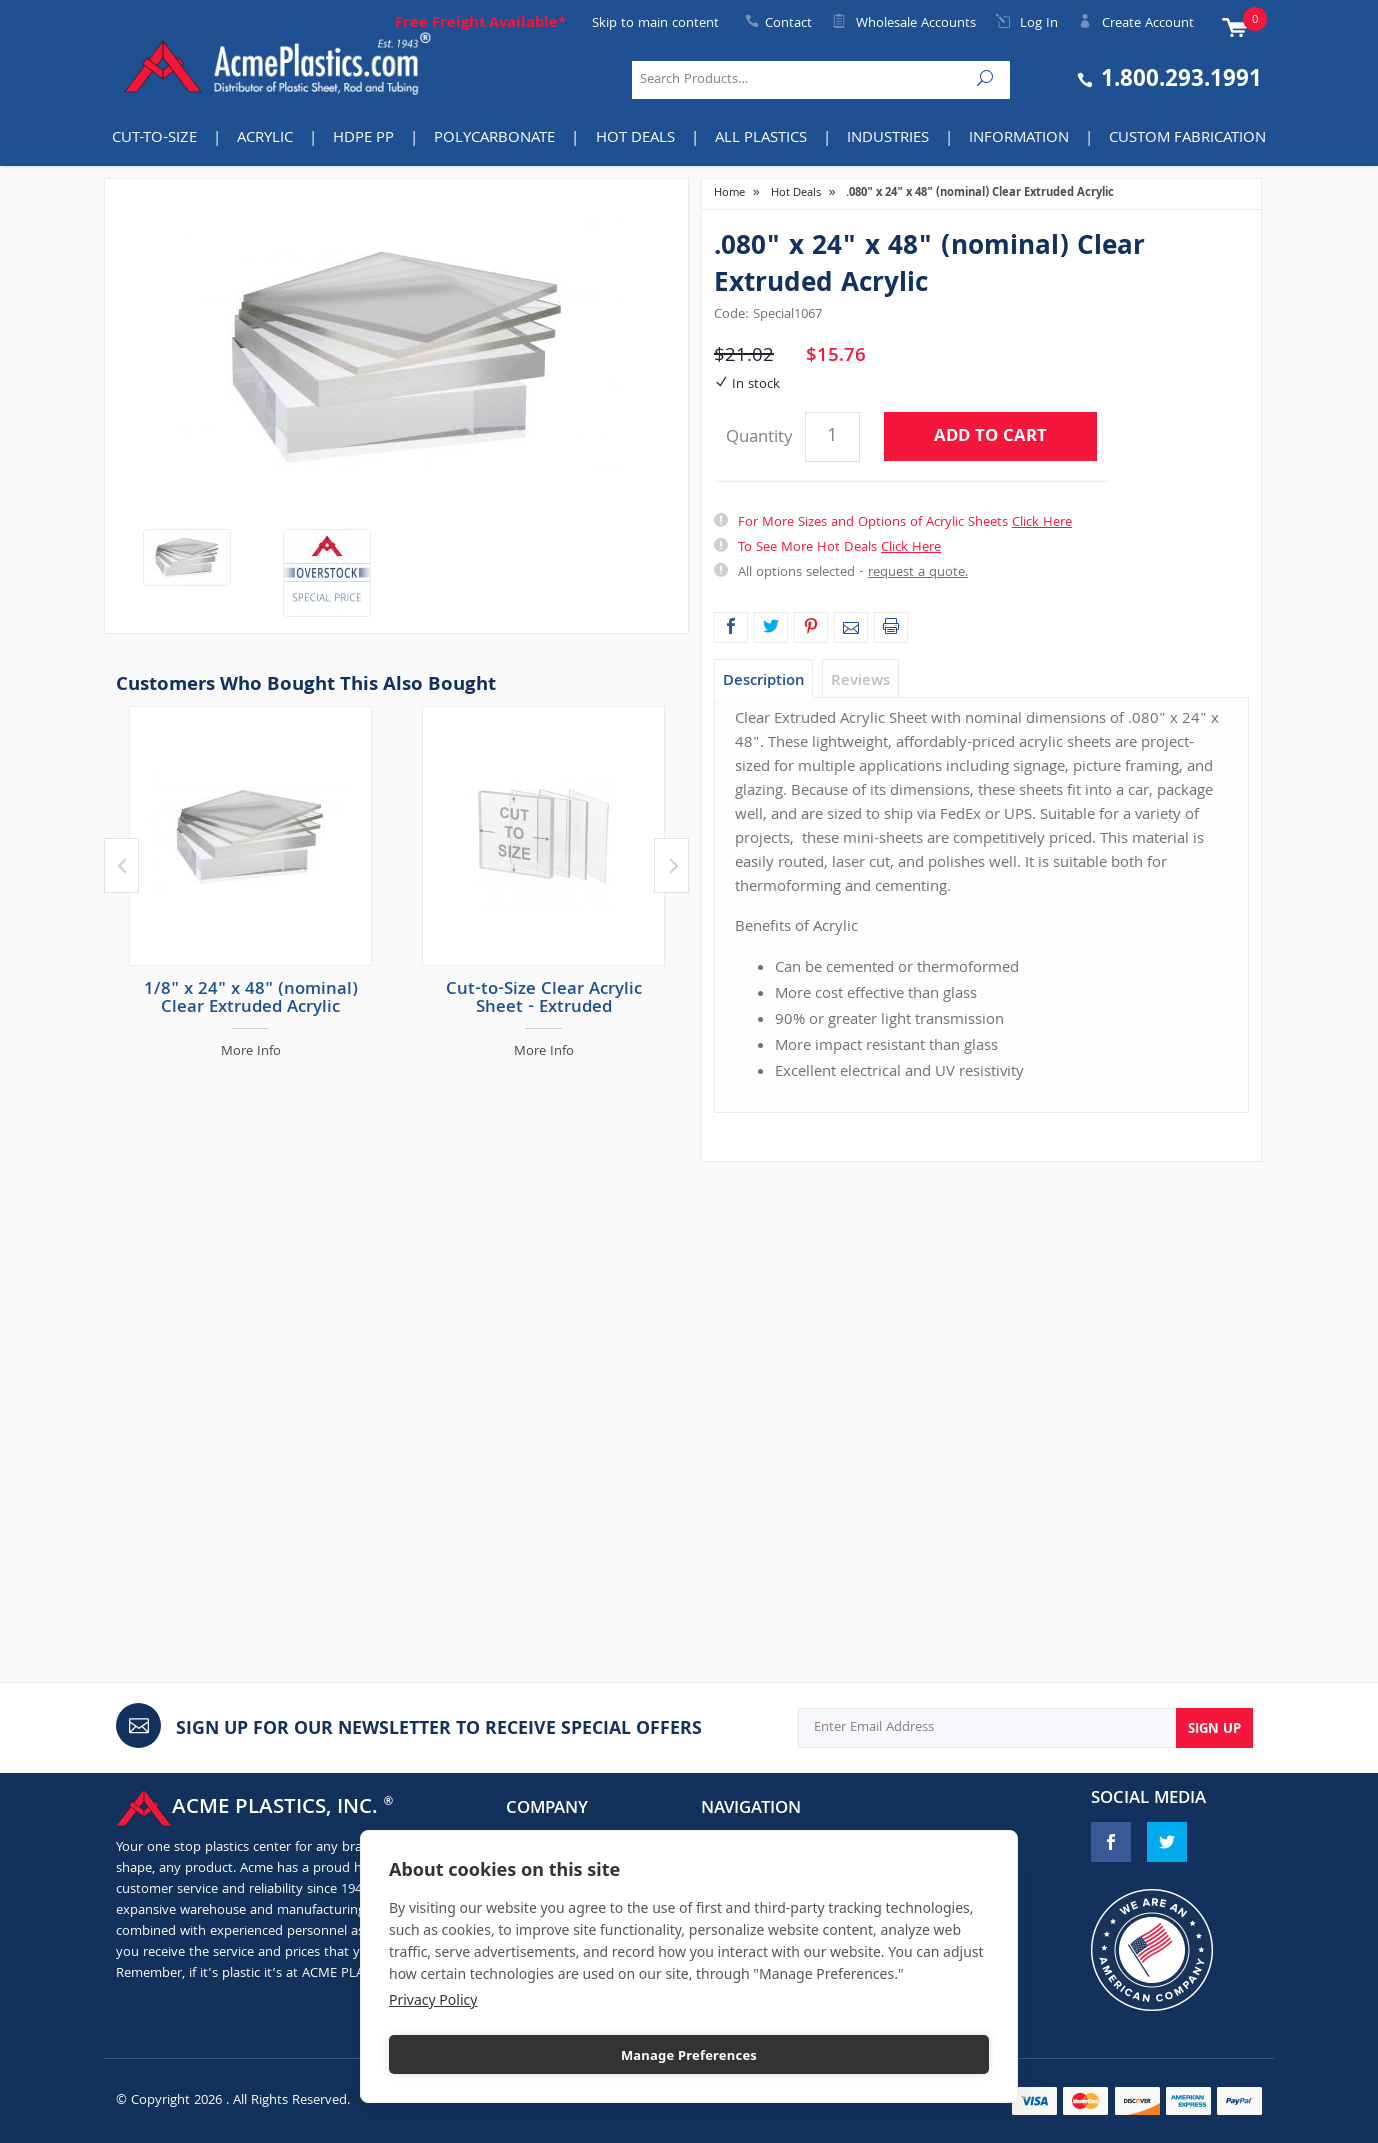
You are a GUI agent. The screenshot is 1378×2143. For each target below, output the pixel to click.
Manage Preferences (689, 2055)
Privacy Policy (433, 1999)
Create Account (1136, 24)
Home (729, 193)
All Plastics (761, 139)
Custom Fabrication (1187, 139)
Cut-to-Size (154, 139)
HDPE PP (363, 139)
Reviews (860, 682)
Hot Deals (635, 139)
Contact (788, 24)
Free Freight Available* (480, 24)
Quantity (759, 438)
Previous (121, 865)
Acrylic (265, 139)
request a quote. (918, 573)
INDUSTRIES (888, 139)
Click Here (1042, 523)
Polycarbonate (494, 139)
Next (671, 865)
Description (763, 682)
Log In (1027, 24)
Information (1019, 139)
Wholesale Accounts (904, 24)
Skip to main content (655, 24)
